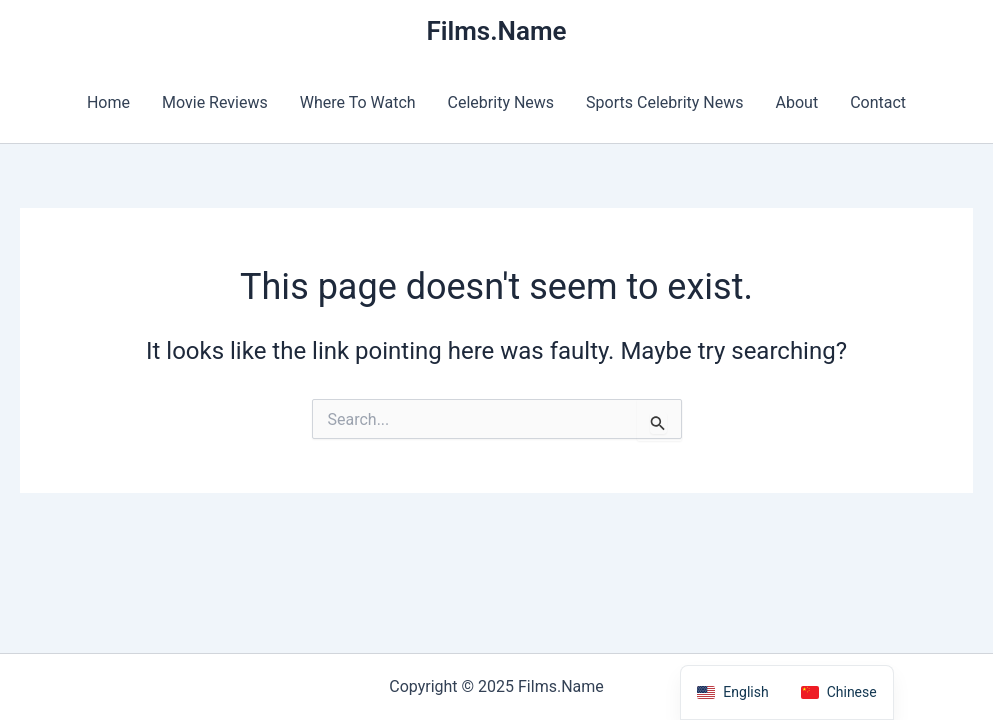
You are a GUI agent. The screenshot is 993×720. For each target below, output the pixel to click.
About (797, 102)
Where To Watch (358, 102)
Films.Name (496, 31)
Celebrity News (501, 102)
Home (108, 102)
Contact (878, 102)
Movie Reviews (215, 102)
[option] (839, 692)
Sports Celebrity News (664, 102)
